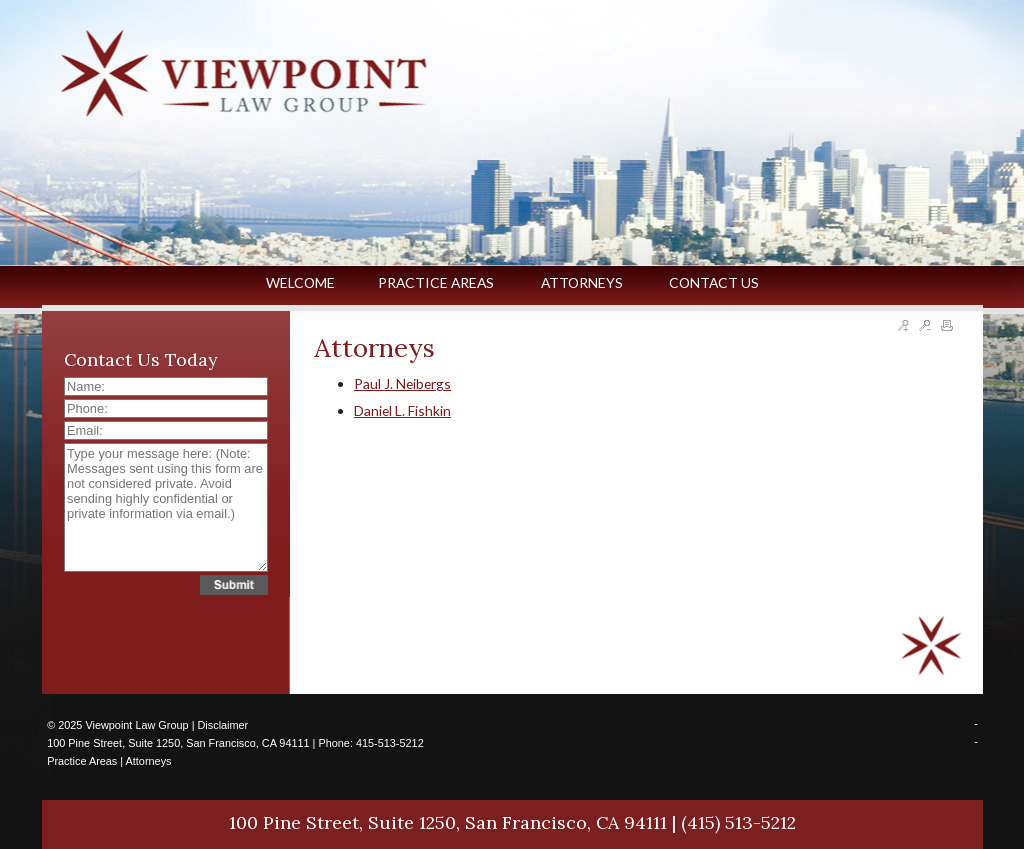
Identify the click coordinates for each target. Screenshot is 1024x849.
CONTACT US (714, 282)
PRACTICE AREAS (437, 282)
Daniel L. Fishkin (402, 410)
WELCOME (300, 282)
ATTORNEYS (583, 282)
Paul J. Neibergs (402, 383)
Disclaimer (222, 725)
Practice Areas (82, 761)
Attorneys (149, 761)
